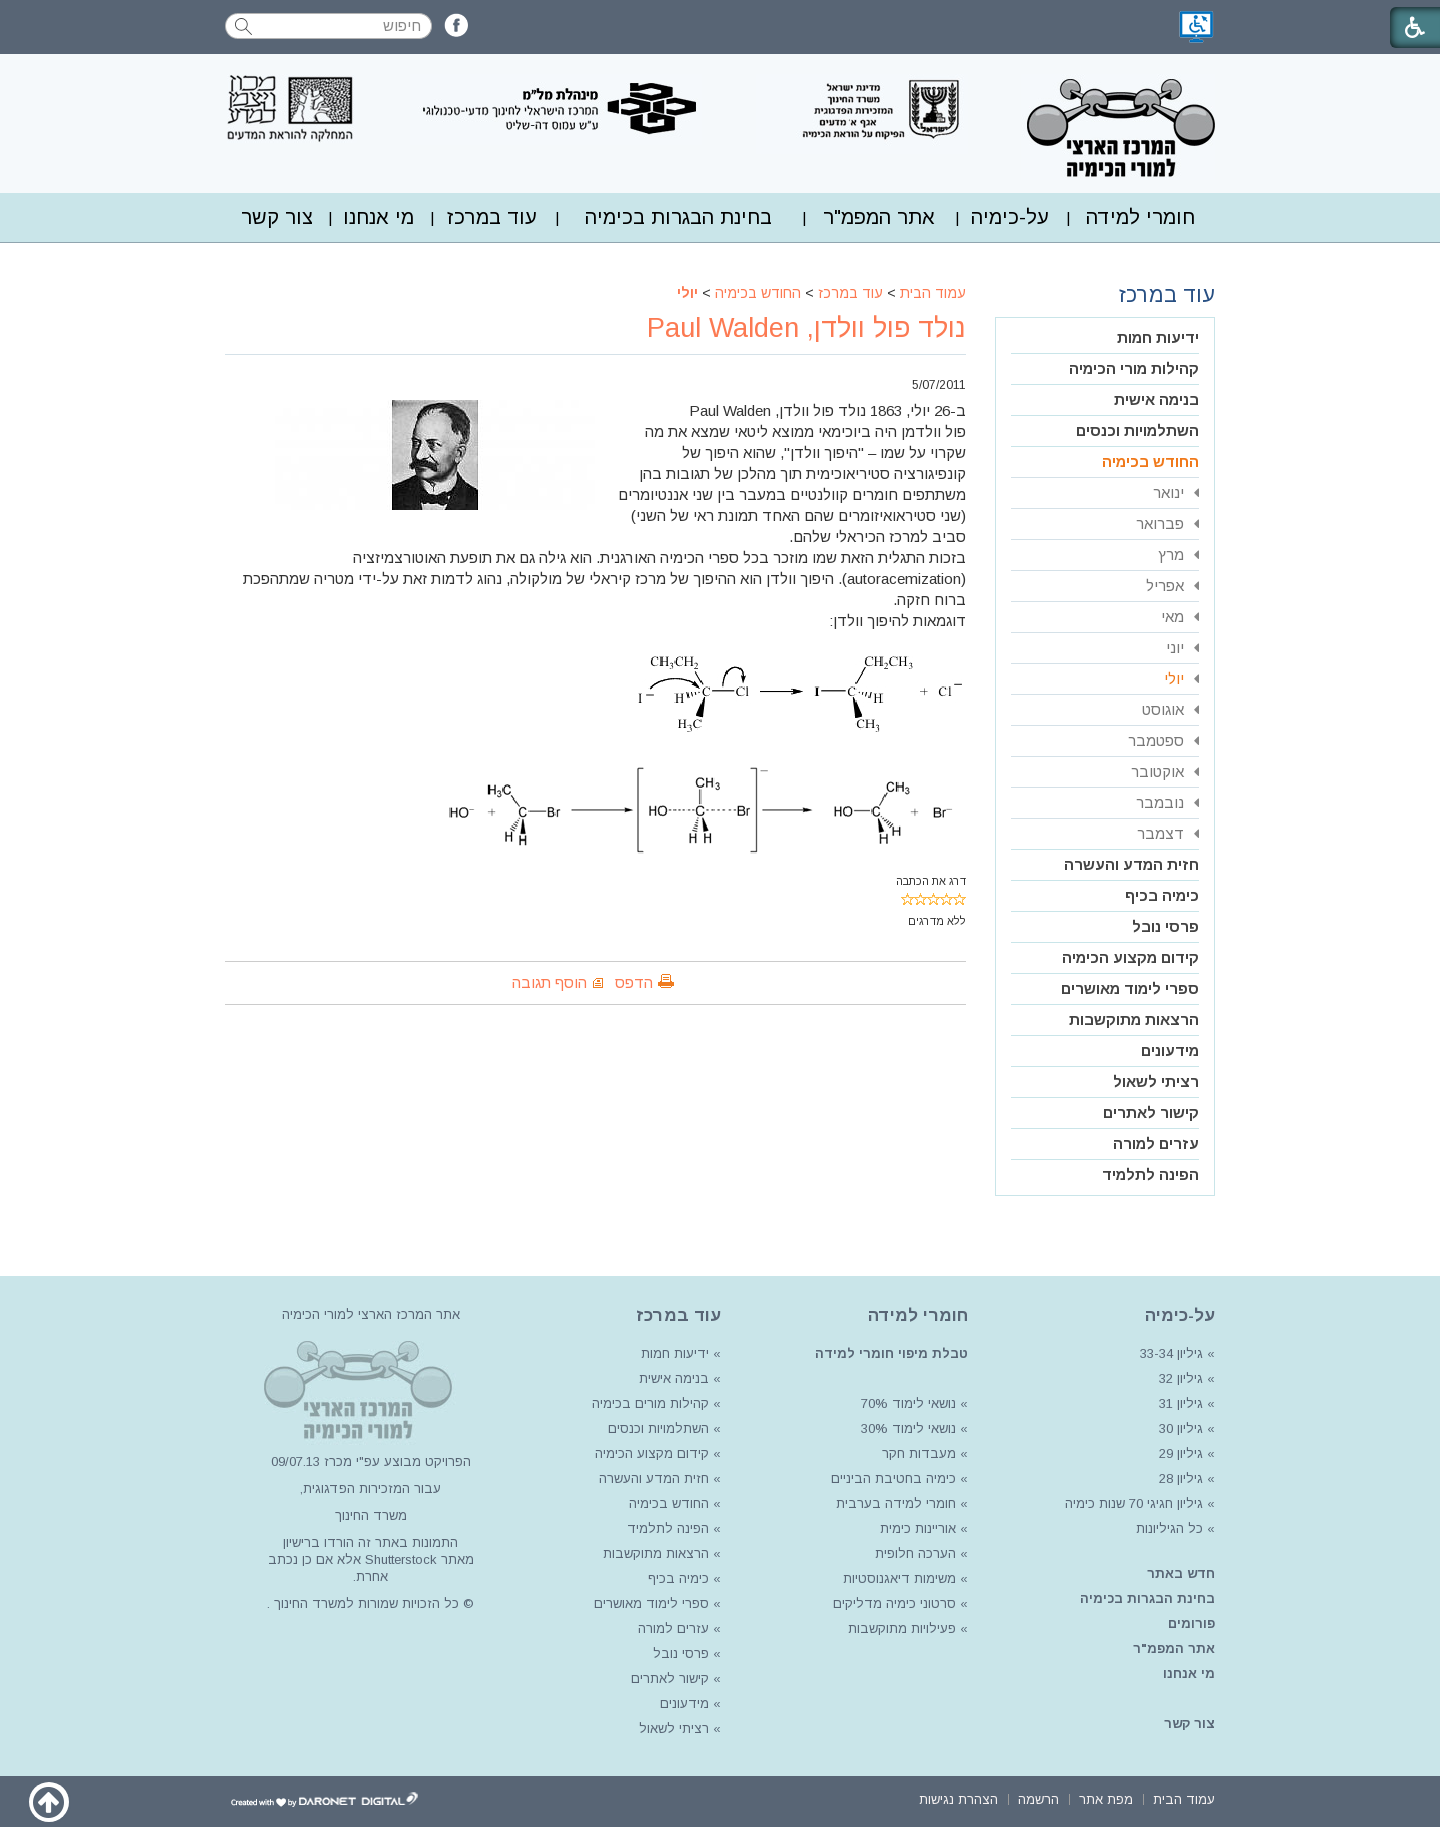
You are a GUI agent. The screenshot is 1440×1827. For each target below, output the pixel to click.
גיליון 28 (1181, 1478)
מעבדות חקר (919, 1453)
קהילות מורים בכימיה (650, 1403)
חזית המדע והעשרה (1131, 864)
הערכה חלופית (915, 1553)
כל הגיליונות (1169, 1528)
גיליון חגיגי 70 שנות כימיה (1132, 1503)
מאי (1172, 616)
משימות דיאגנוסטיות (899, 1578)
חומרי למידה (1140, 217)
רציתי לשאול (1156, 1081)
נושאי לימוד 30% (906, 1428)
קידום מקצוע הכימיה (1130, 957)
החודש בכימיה (758, 293)
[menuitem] (1140, 217)
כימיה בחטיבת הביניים (893, 1478)
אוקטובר (1157, 771)
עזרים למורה (1156, 1143)
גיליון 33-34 (1171, 1353)
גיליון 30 (1181, 1428)
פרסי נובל (1165, 926)
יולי (687, 293)
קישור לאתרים (1151, 1112)
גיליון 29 (1181, 1453)
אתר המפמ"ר (879, 217)
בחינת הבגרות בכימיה (678, 217)
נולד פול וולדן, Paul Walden (806, 328)
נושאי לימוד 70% (906, 1403)
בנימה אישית (1156, 399)
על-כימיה (1010, 217)
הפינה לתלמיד (1150, 1174)
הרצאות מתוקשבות (1134, 1019)
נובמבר (1160, 802)
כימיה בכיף (1162, 895)
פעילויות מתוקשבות (902, 1628)
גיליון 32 (1181, 1378)
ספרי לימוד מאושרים (1130, 988)
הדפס (634, 982)
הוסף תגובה (549, 982)
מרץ (1171, 554)
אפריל (1165, 585)
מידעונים (1170, 1050)
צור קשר (277, 217)
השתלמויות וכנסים (1137, 430)
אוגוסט (1163, 709)
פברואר (1160, 523)
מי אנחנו (378, 217)
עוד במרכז (492, 217)
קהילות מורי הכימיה (1134, 368)
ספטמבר (1156, 740)
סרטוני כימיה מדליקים (894, 1603)
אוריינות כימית (916, 1528)
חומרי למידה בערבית (896, 1503)
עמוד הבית (933, 293)
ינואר (1168, 492)
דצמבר (1160, 833)
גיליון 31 (1181, 1403)
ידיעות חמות (1158, 337)
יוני (1175, 647)
